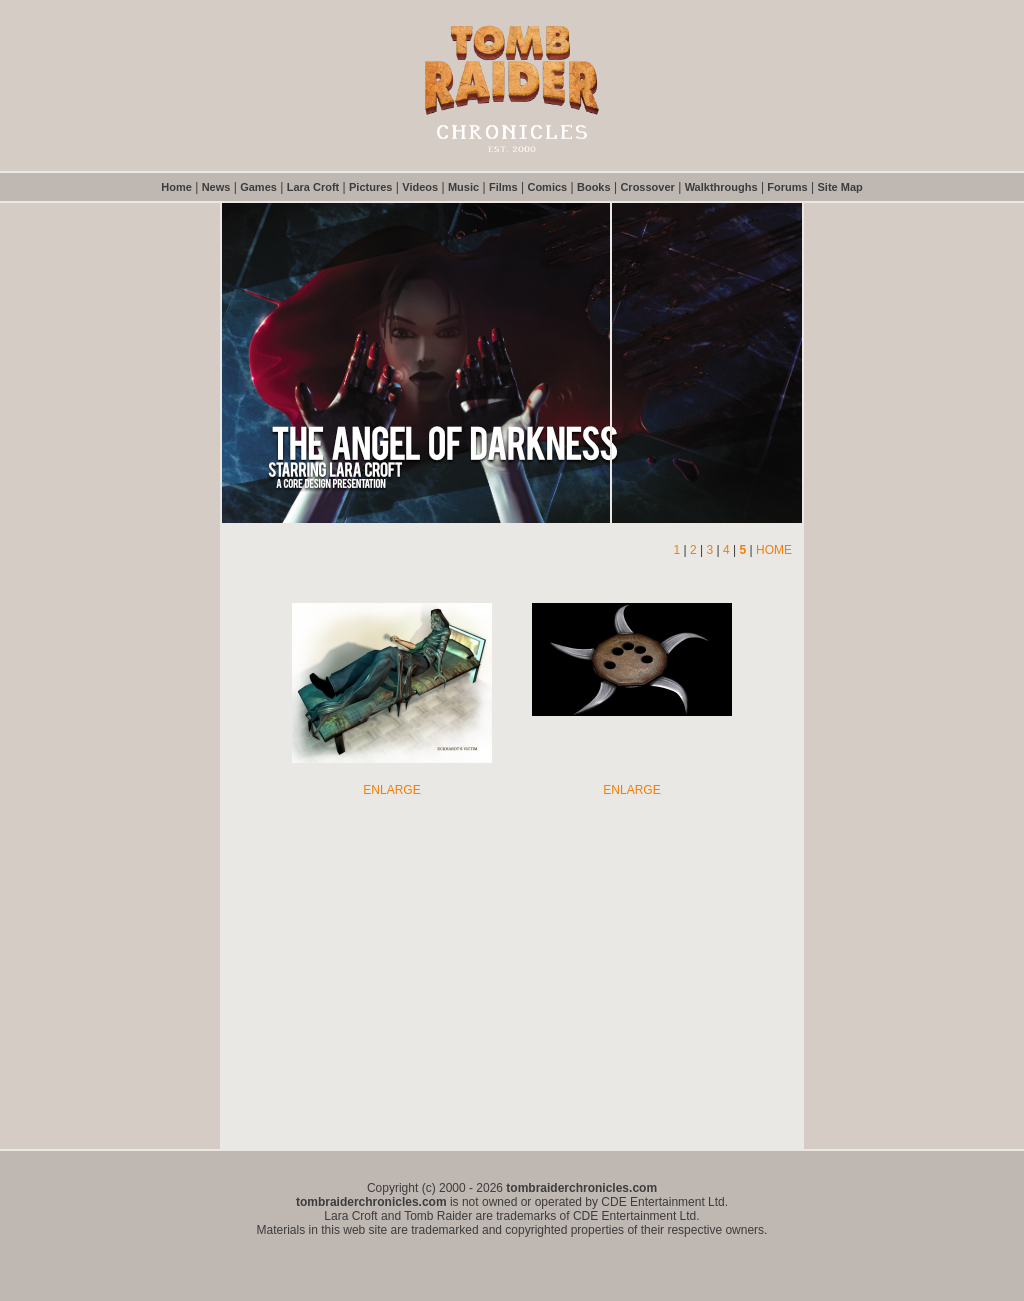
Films (503, 187)
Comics (547, 187)
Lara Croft (313, 187)
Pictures (370, 187)
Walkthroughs (721, 187)
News (216, 187)
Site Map (840, 187)
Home (176, 187)
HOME (774, 550)
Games (258, 187)
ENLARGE (391, 790)
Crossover (647, 187)
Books (594, 187)
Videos (420, 187)
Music (463, 187)
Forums (787, 187)
